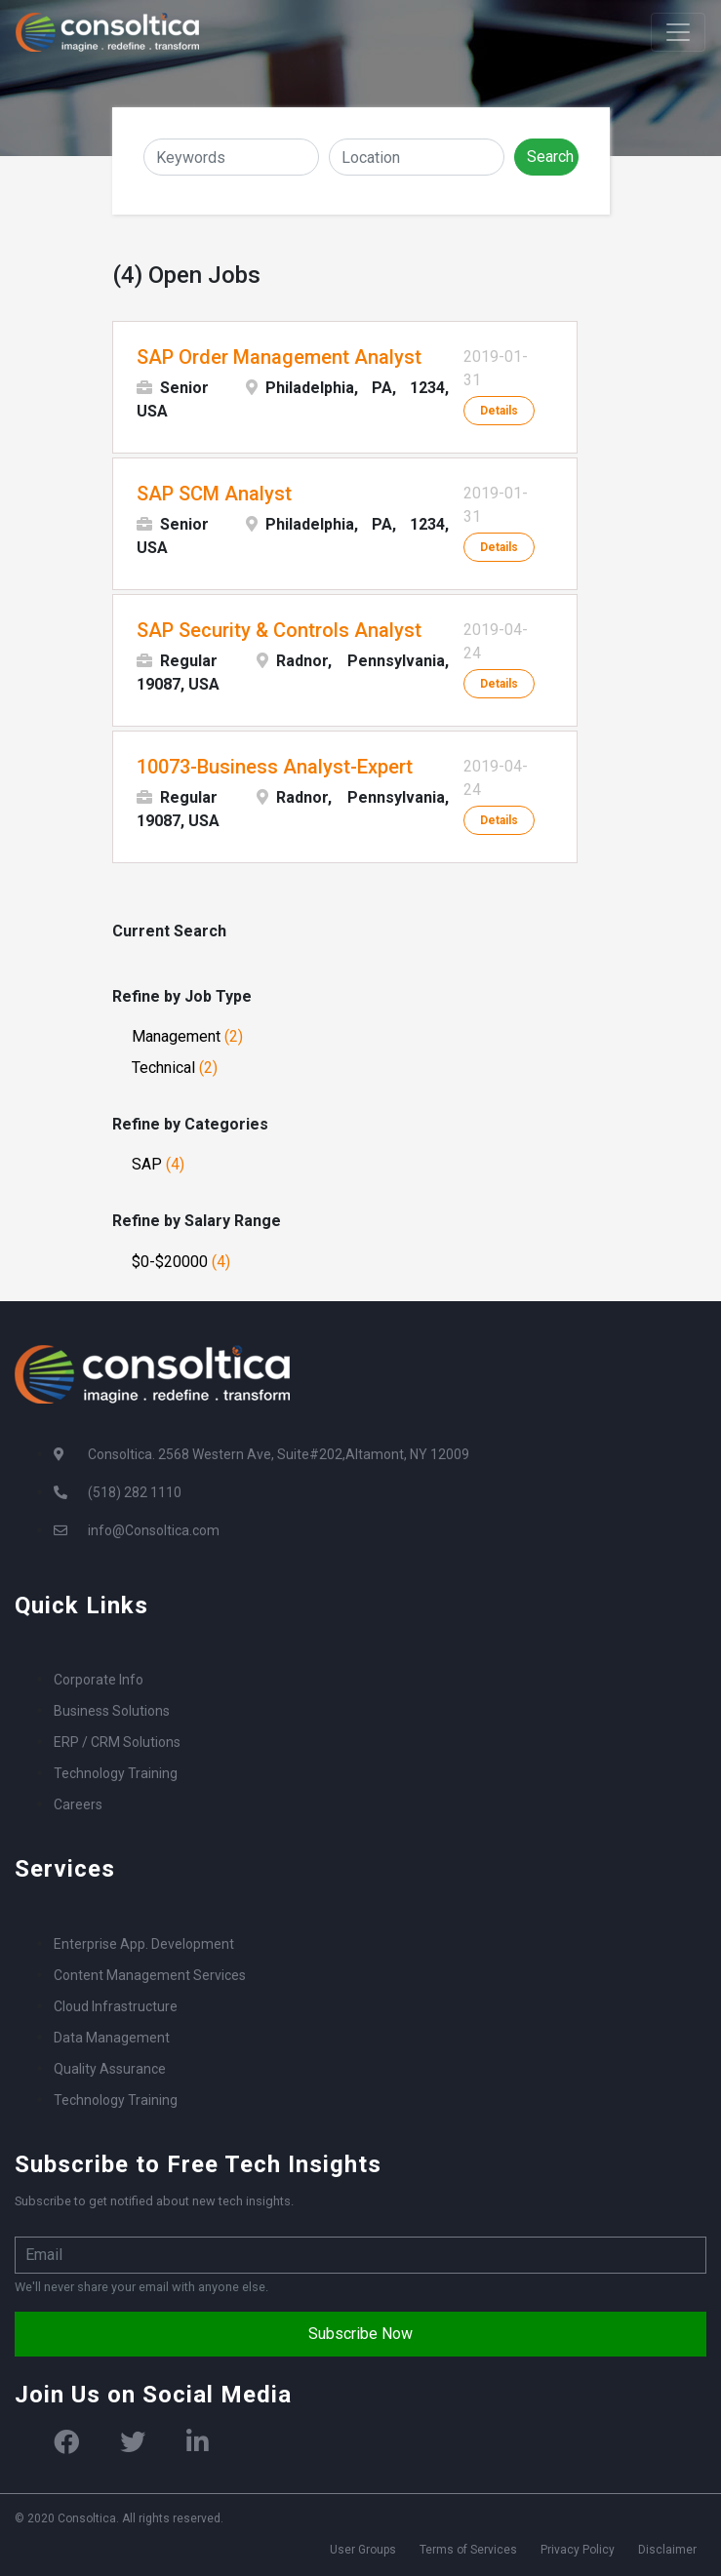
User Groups (363, 2549)
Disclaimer (667, 2549)
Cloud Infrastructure (116, 2006)
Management (187, 1036)
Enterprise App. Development (144, 1944)
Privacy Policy (578, 2549)
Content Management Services (150, 1975)
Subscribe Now (360, 2333)
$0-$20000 (181, 1261)
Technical (175, 1067)
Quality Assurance (110, 2069)
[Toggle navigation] (678, 32)
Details (499, 410)
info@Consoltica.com (154, 1530)
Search (550, 156)
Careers (78, 1804)
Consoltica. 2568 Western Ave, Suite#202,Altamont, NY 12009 (278, 1454)
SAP (158, 1164)
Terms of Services (468, 2549)
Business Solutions (112, 1711)
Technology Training (116, 1773)
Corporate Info (98, 1679)
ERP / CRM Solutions (117, 1742)
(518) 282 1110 (134, 1492)
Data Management (112, 2037)
